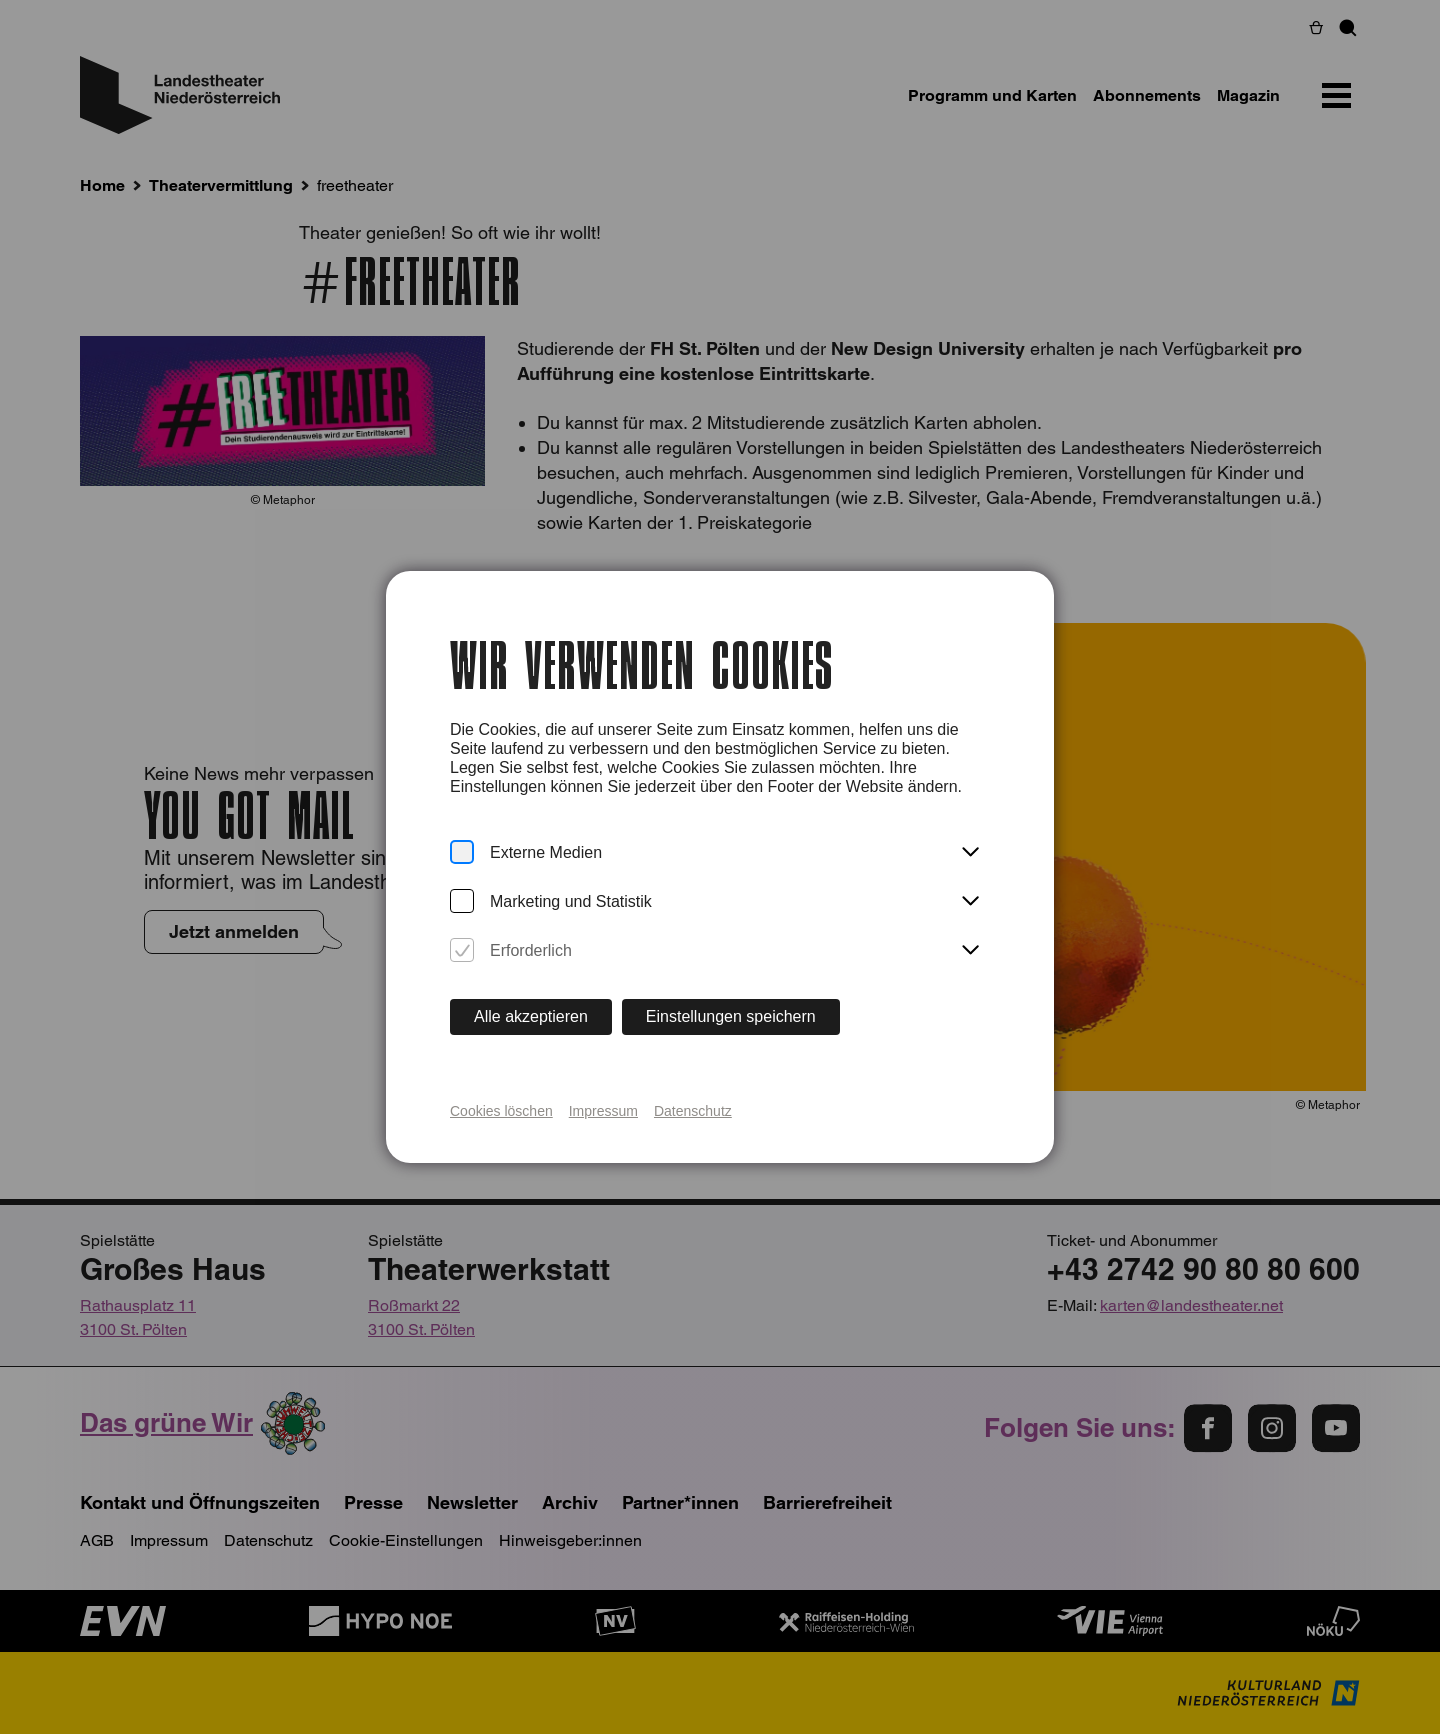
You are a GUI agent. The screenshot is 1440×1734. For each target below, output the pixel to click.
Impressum (603, 1111)
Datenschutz (693, 1111)
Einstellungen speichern (731, 1016)
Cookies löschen (501, 1111)
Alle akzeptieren (531, 1016)
